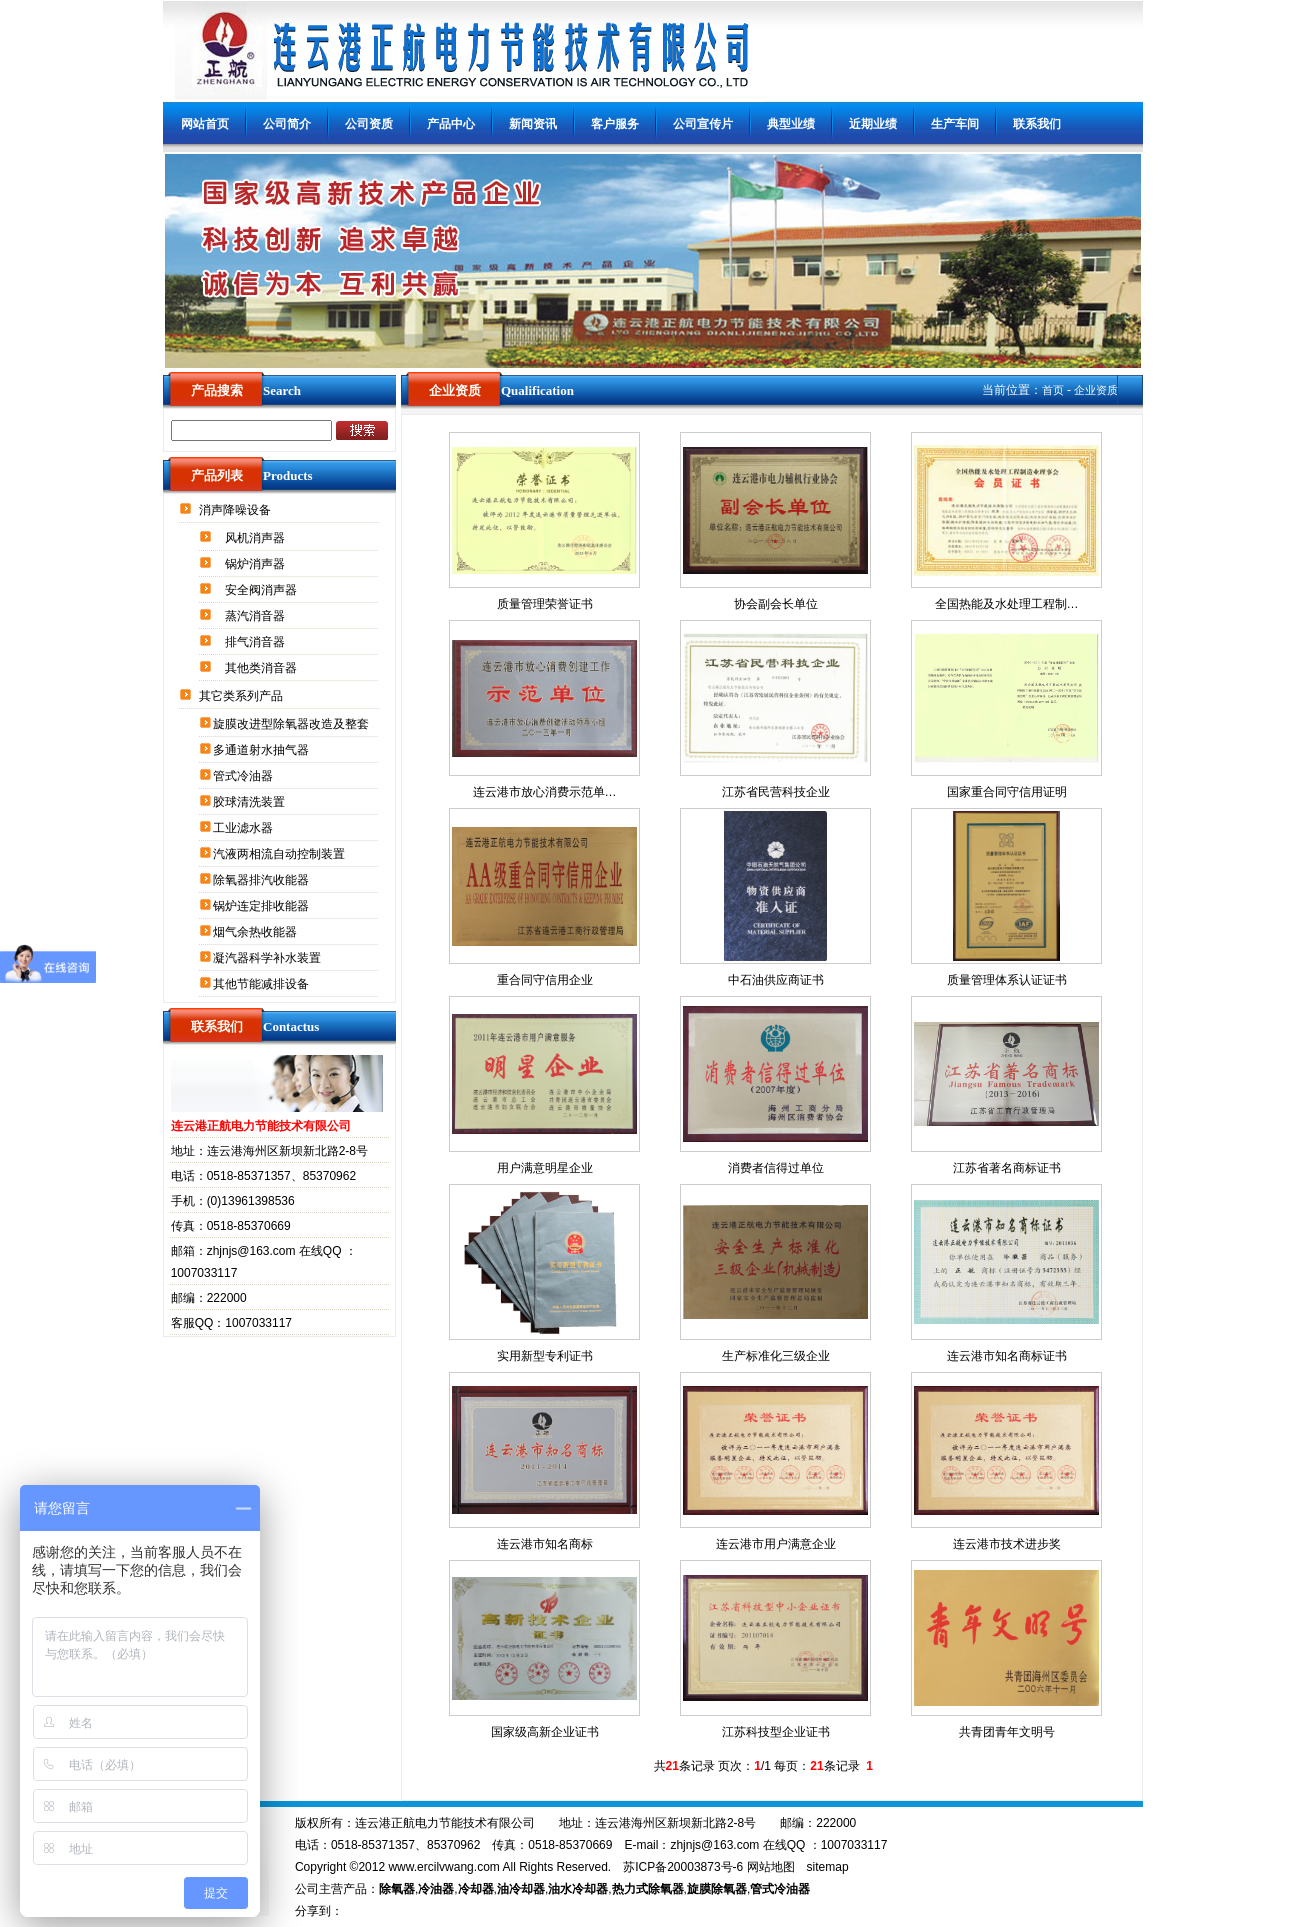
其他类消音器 (262, 668)
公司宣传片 (703, 124)
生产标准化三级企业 (776, 1356)
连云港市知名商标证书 (1007, 1356)
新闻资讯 (533, 124)
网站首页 (205, 124)
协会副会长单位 (776, 604)
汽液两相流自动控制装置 (280, 854)
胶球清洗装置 (250, 802)
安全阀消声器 (262, 590)
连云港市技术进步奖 (1007, 1544)
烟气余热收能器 (256, 932)
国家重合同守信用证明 (1007, 792)
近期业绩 (873, 124)
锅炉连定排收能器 (262, 906)
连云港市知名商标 (545, 1544)
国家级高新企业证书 (545, 1732)
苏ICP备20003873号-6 (683, 1867)
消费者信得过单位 (776, 1168)
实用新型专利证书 (545, 1356)
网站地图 (771, 1867)
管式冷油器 (244, 776)
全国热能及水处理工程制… (1007, 604)
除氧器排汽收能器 (262, 880)
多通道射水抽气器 (262, 750)
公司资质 (369, 124)
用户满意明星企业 (545, 1168)
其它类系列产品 (242, 696)
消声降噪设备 (236, 510)
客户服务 (615, 124)
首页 (1053, 390)
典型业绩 (791, 124)
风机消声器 (256, 538)
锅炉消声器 (256, 564)
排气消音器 (256, 642)
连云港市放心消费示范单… (545, 792)
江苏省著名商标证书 (1007, 1168)
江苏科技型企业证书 (776, 1732)
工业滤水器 (244, 828)
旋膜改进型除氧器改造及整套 (292, 724)
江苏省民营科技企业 (776, 792)
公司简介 (287, 124)
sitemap (828, 1867)
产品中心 (451, 124)
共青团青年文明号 (1007, 1732)
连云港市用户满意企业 (776, 1544)
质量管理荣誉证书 (545, 604)
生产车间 (955, 124)
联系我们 (1037, 124)
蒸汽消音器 (256, 616)
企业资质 (1096, 390)
